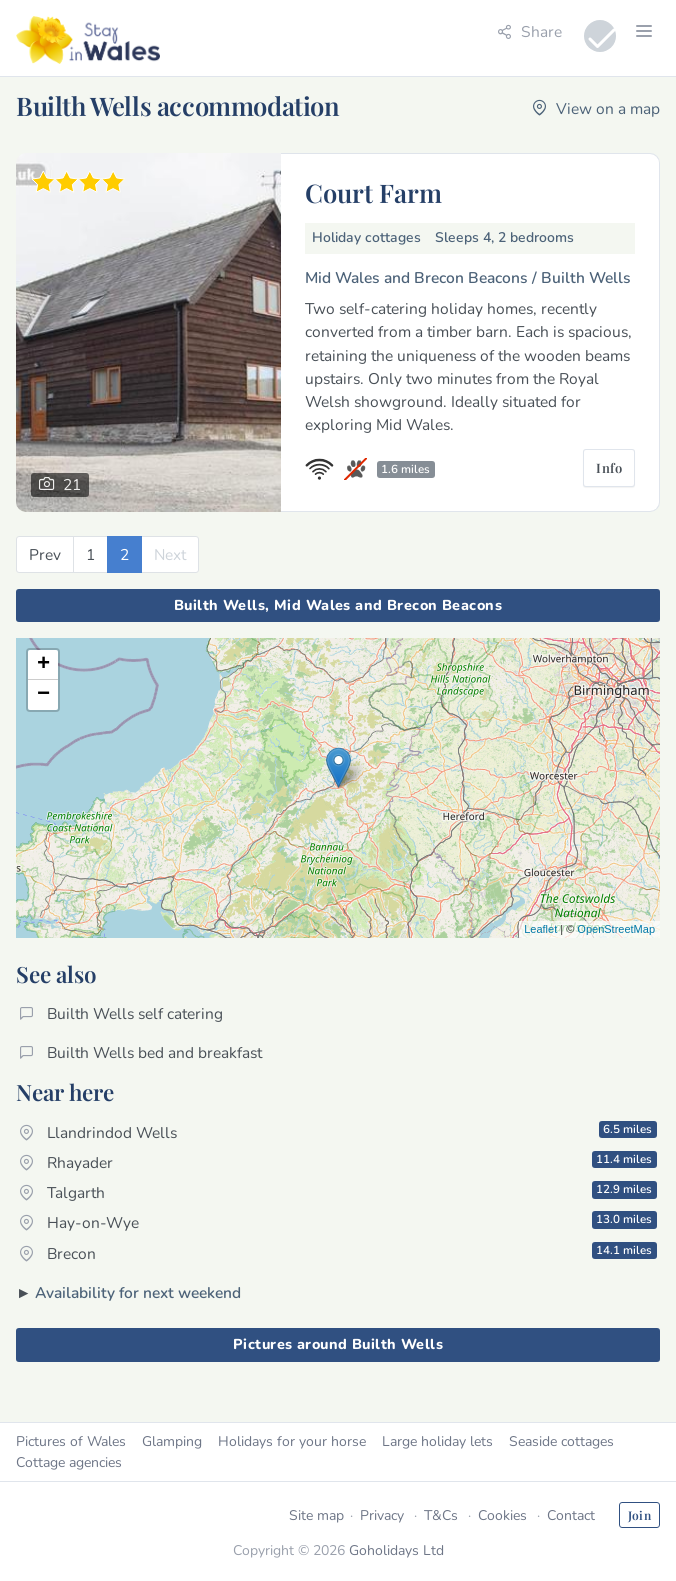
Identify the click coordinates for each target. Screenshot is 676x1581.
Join (639, 1515)
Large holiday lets (437, 1441)
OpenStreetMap (616, 929)
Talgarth (338, 1192)
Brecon (338, 1253)
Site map (316, 1515)
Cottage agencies (69, 1462)
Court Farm (373, 192)
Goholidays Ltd (396, 1550)
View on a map (596, 108)
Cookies (502, 1515)
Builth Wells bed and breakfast (140, 1052)
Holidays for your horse (292, 1441)
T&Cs (441, 1515)
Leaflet (540, 929)
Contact (571, 1515)
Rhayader (338, 1162)
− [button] (43, 695)
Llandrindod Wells (338, 1132)
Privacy (382, 1515)
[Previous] (45, 554)
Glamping (172, 1441)
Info (609, 467)
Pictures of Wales (71, 1441)
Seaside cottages (561, 1441)
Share (529, 31)
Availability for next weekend (138, 1292)
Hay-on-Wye (338, 1222)
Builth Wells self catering (121, 1013)
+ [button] (43, 665)
